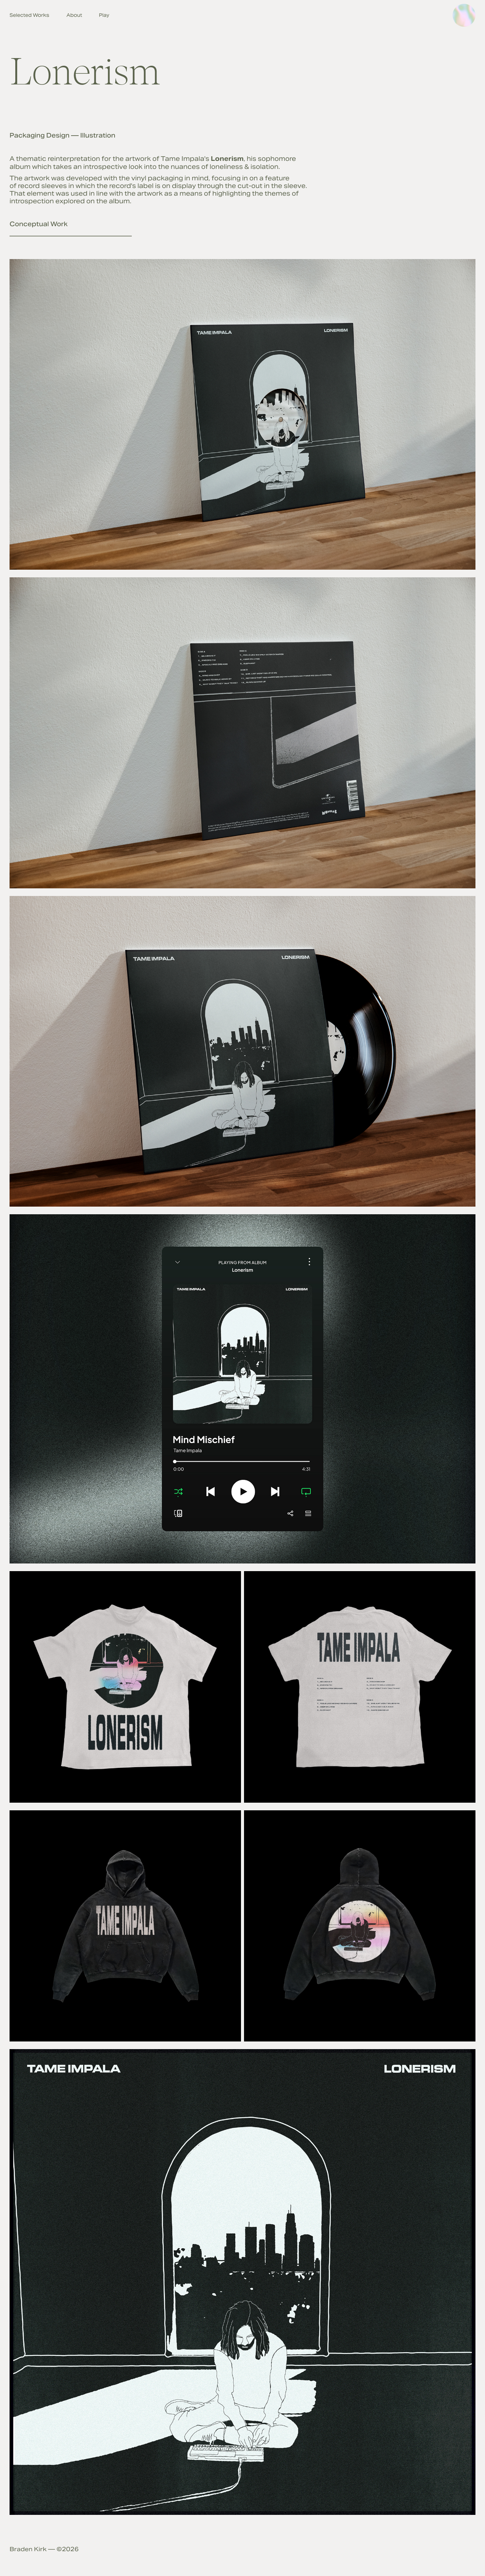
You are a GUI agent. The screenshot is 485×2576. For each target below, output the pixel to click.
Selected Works (29, 15)
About (74, 15)
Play (104, 15)
